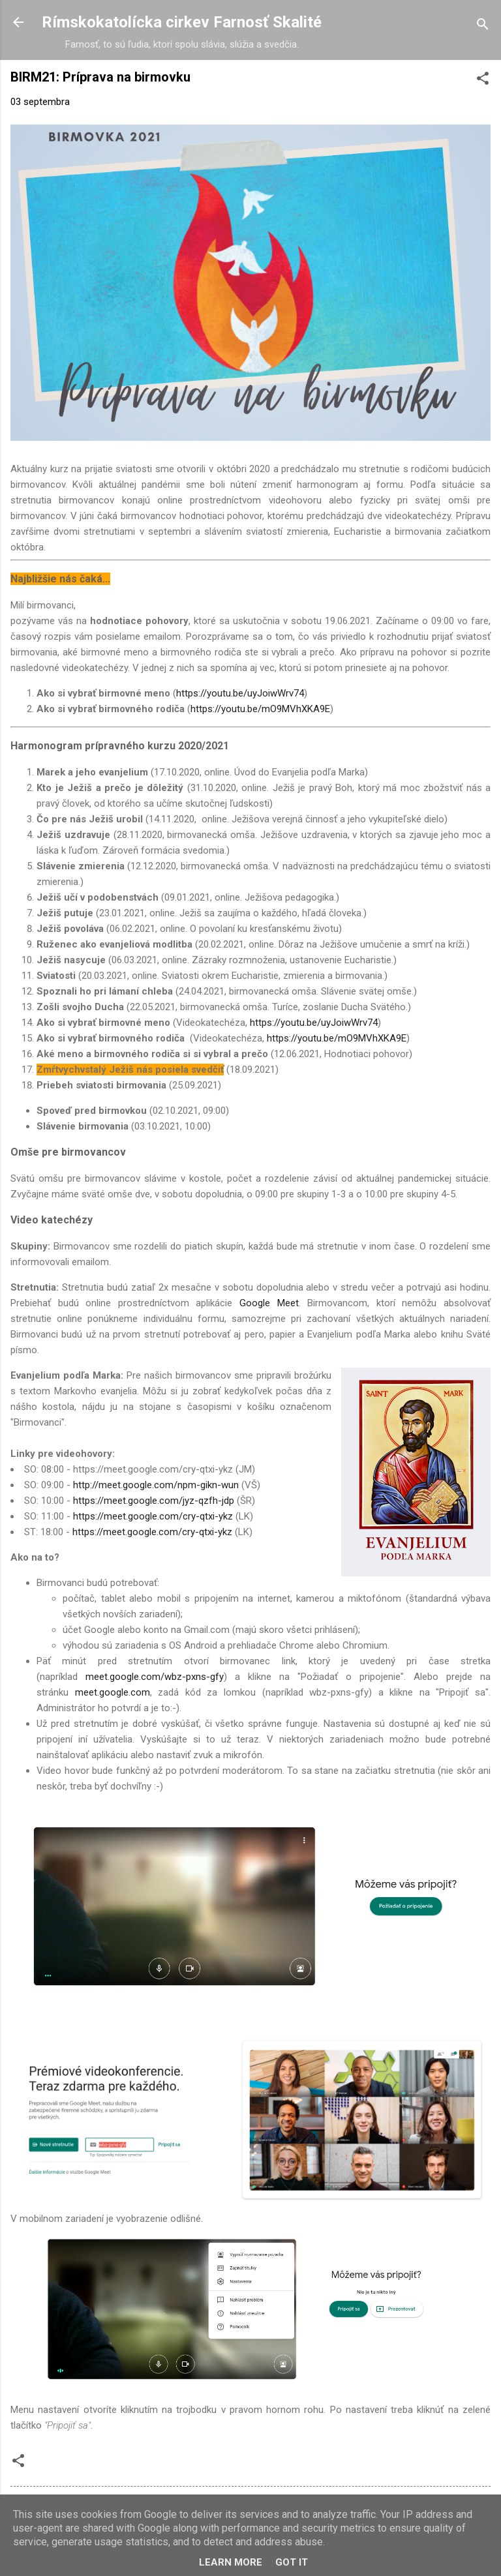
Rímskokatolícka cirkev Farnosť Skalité (182, 22)
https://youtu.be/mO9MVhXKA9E (260, 709)
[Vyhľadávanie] (483, 26)
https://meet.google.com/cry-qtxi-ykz (153, 1516)
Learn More (230, 2562)
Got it (291, 2562)
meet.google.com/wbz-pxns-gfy (154, 1677)
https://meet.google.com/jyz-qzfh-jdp (153, 1500)
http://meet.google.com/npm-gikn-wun (156, 1485)
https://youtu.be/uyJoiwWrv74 (240, 693)
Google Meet (269, 1303)
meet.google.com (112, 1692)
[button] (483, 80)
